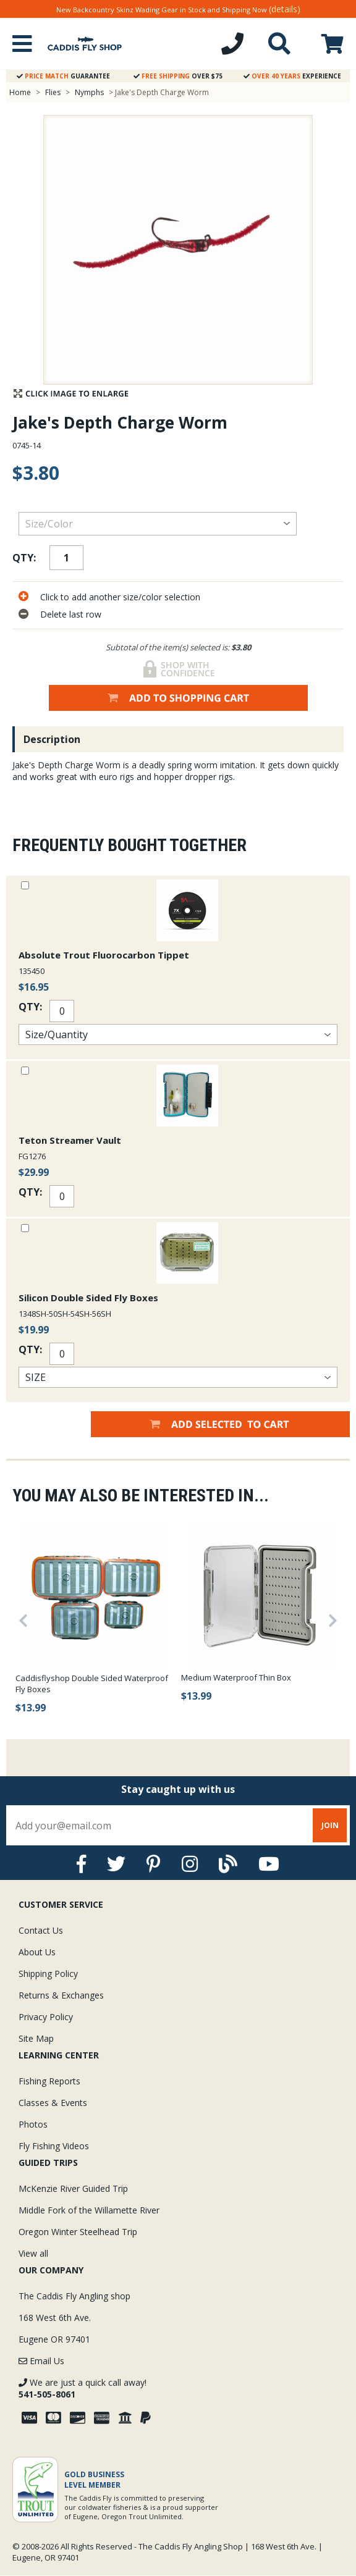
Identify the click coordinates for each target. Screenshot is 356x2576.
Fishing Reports (49, 2081)
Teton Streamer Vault (70, 1140)
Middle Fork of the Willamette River (89, 2210)
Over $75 (178, 76)
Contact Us (41, 1930)
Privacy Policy (46, 2017)
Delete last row (70, 614)
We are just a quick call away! (82, 2388)
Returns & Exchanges (61, 1995)
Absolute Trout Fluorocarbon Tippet (104, 955)
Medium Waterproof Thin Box (236, 1677)
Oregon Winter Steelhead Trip (78, 2232)
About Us (37, 1952)
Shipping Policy (48, 1973)
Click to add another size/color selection (120, 597)
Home (20, 92)
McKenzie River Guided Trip (73, 2188)
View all (33, 2253)
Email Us (41, 2361)
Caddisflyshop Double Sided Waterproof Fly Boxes (91, 1683)
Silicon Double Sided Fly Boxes (88, 1297)
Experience (292, 76)
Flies (53, 92)
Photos (33, 2124)
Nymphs (89, 92)
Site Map (36, 2038)
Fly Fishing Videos (54, 2146)
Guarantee (63, 76)
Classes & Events (53, 2102)
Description (51, 739)
